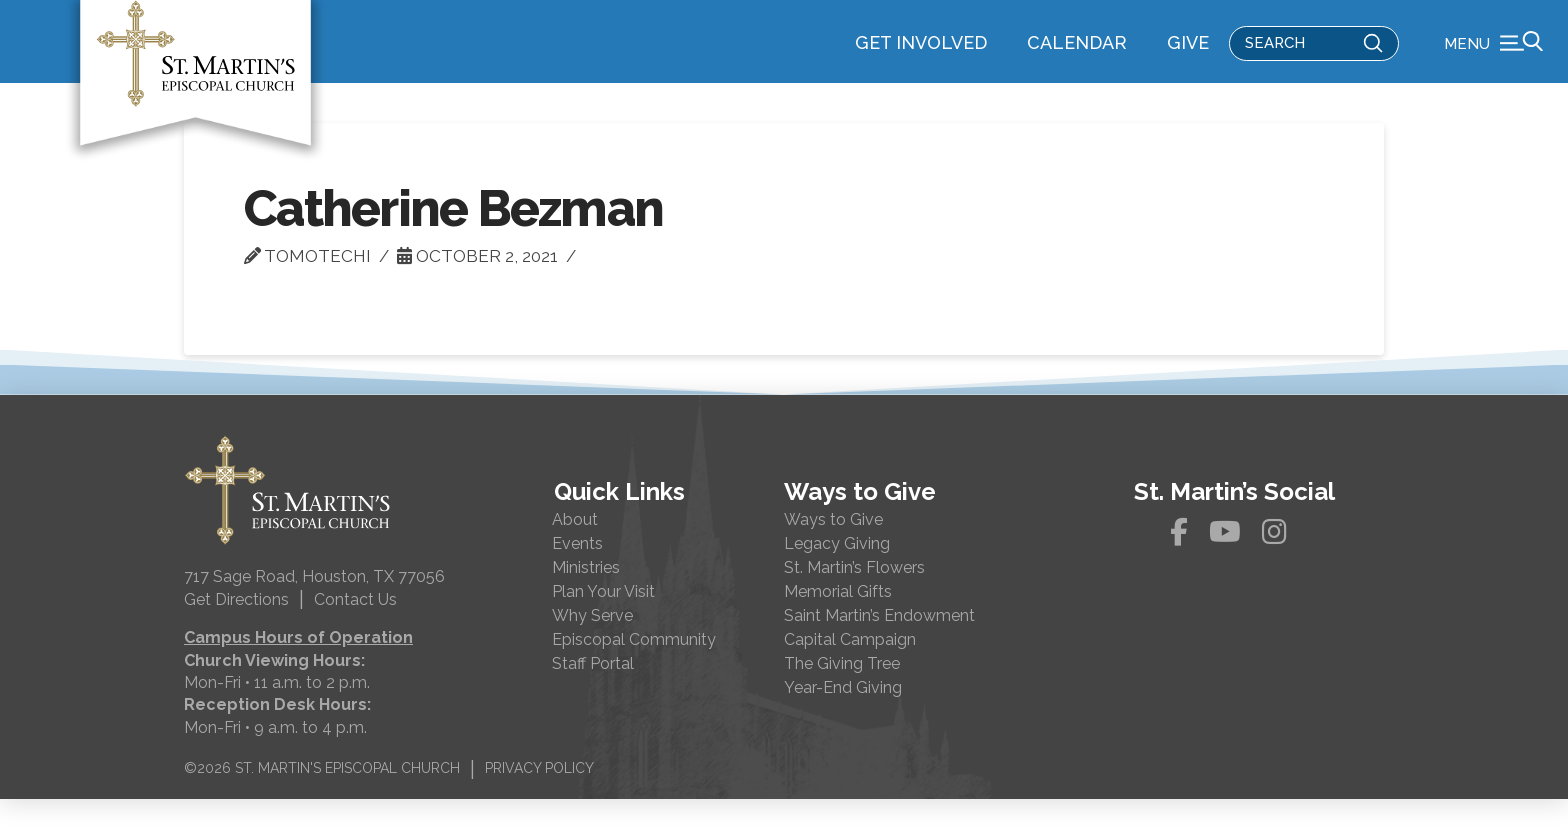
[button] (1493, 55)
